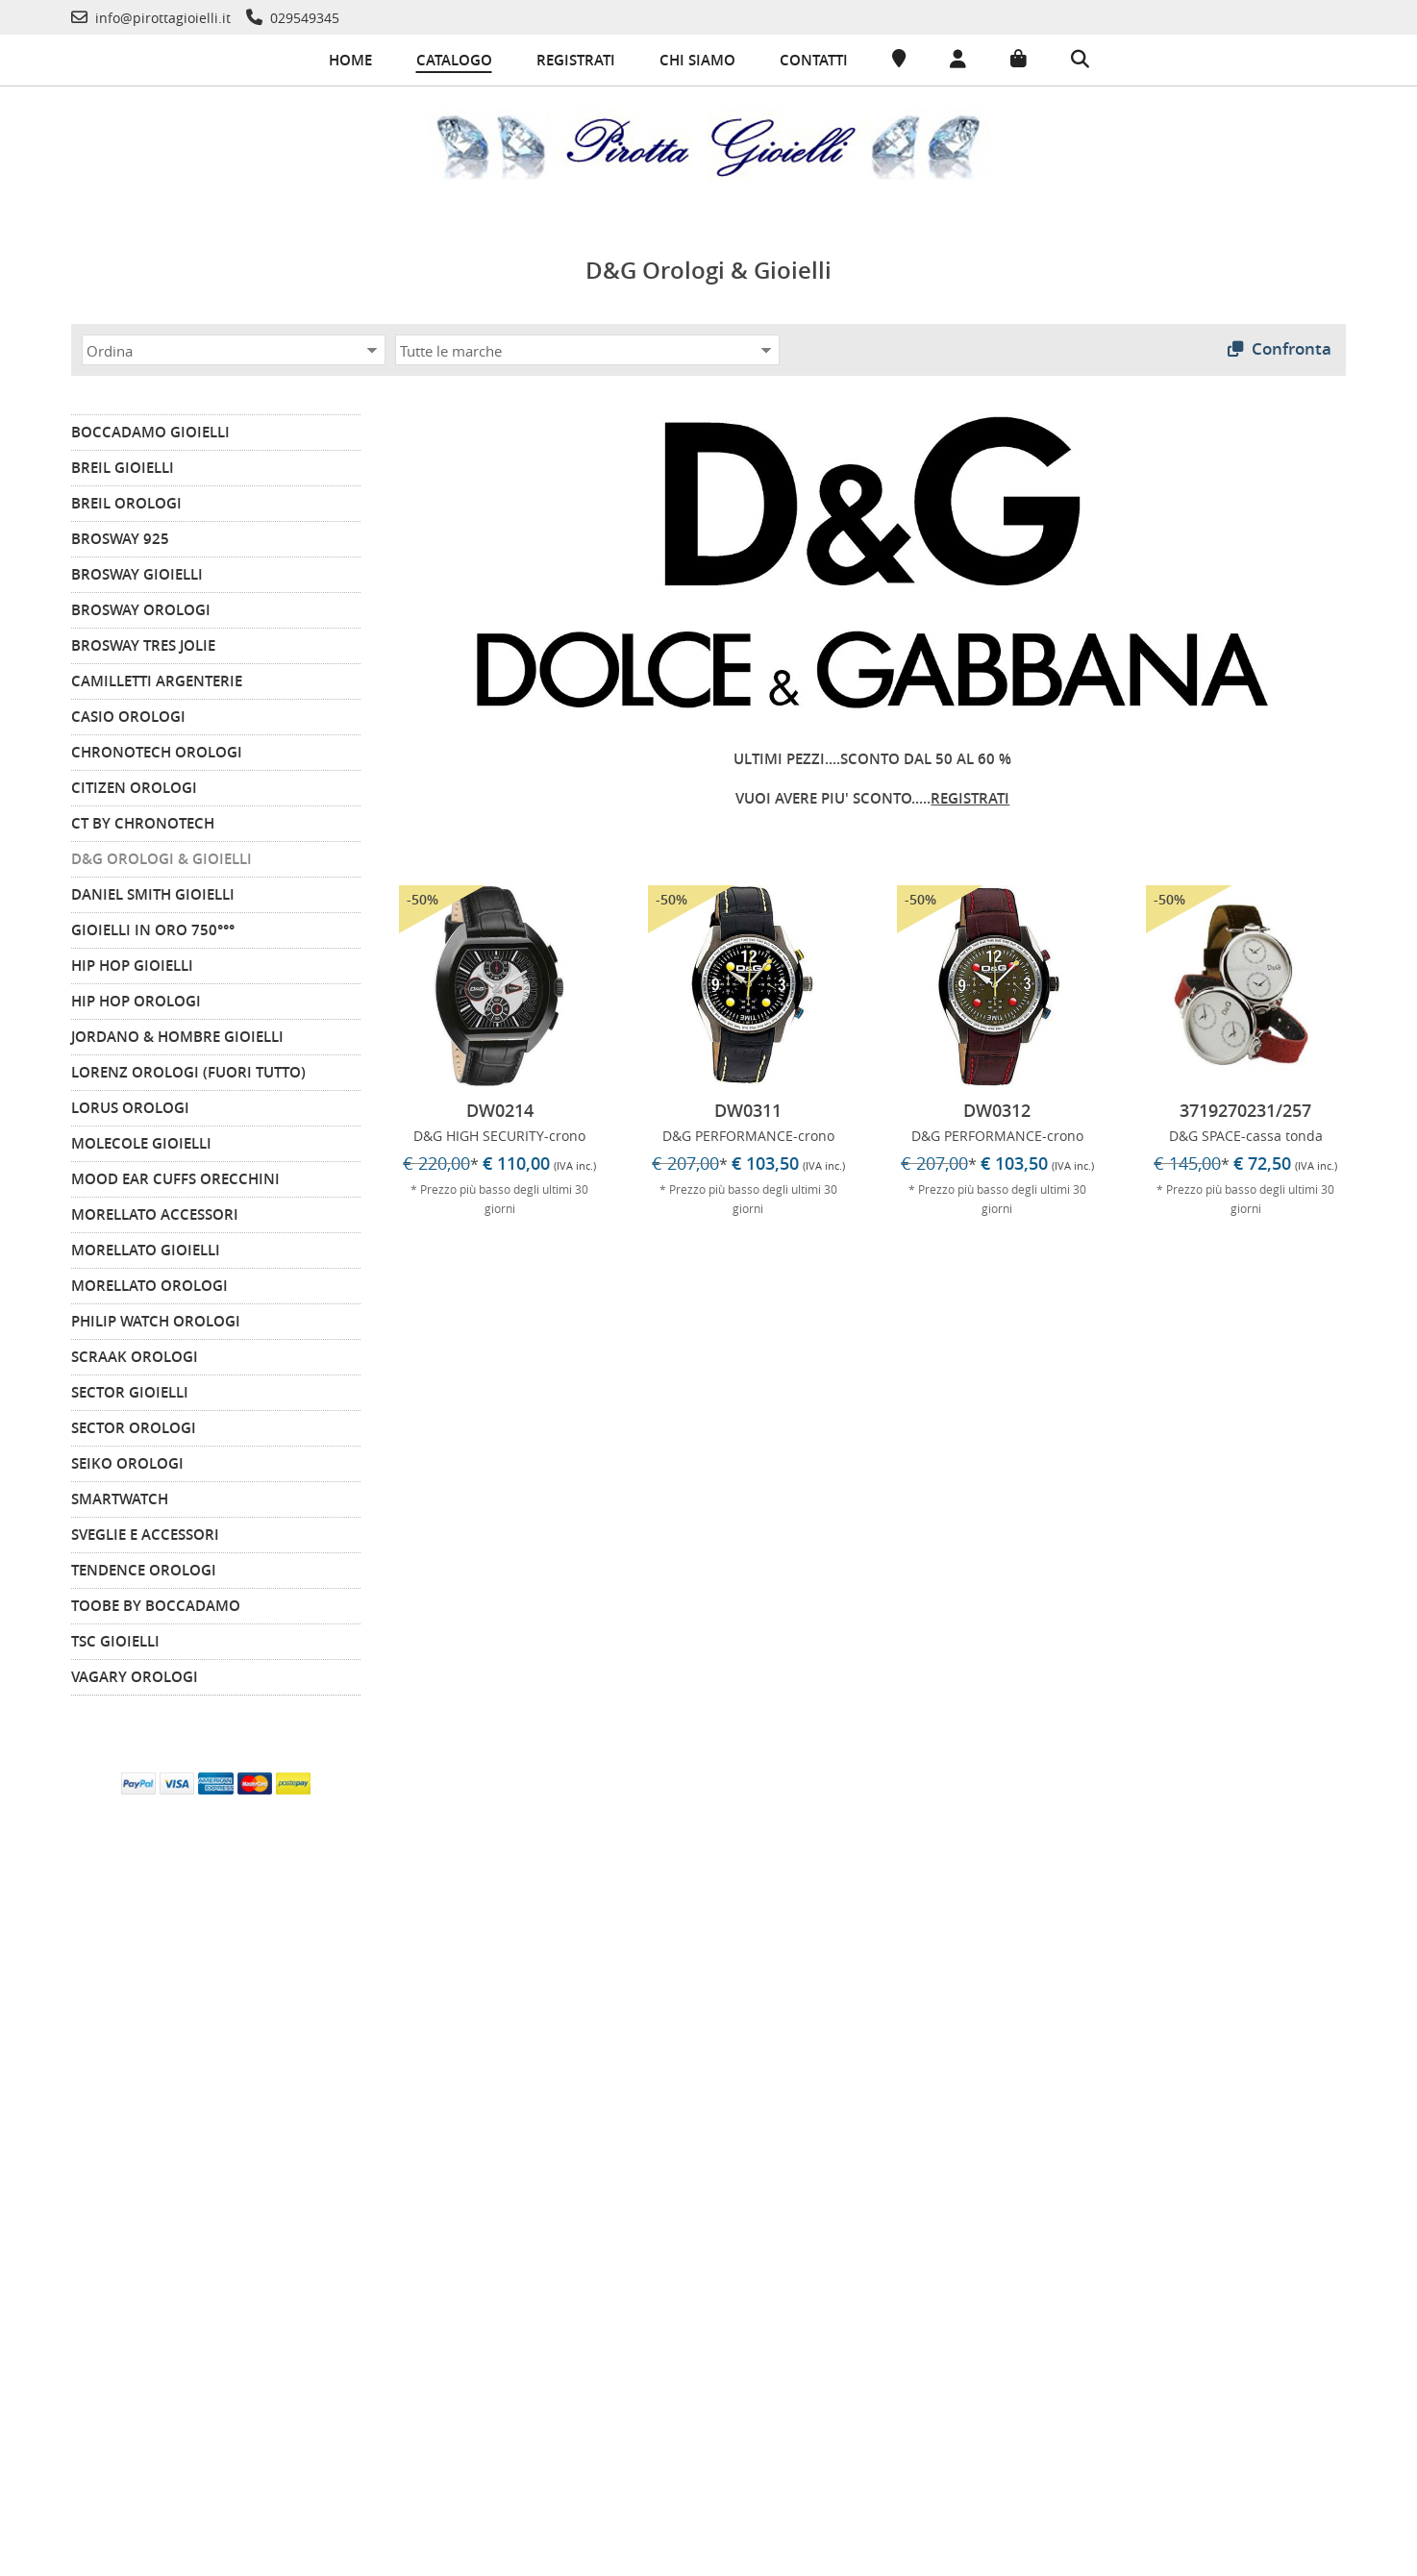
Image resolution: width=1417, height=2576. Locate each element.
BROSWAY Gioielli (137, 570)
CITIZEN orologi (134, 784)
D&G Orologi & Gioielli (161, 855)
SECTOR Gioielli (129, 1388)
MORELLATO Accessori (154, 1211)
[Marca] (587, 346)
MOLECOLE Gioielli (141, 1139)
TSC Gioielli (115, 1637)
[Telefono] (151, 18)
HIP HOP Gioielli (132, 962)
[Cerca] (1080, 61)
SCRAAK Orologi (134, 1353)
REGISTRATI (970, 794)
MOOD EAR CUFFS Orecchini (175, 1175)
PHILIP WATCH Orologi (155, 1317)
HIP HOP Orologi (136, 997)
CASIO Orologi (128, 713)
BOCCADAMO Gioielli (150, 428)
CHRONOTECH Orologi (156, 748)
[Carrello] (1018, 60)
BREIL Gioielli (122, 464)
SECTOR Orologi (133, 1424)
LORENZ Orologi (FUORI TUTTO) (188, 1068)
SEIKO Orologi (127, 1459)
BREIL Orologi (126, 499)
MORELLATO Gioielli (145, 1246)
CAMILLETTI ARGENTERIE (156, 677)
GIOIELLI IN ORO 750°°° (153, 926)
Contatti (814, 60)
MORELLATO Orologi (149, 1282)
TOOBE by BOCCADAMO (155, 1602)
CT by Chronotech (142, 819)
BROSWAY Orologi (141, 606)
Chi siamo (697, 60)
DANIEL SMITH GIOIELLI (153, 890)
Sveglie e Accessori (145, 1531)
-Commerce (1354, 2556)
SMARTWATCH (119, 1495)
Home (350, 60)
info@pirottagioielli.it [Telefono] (1094, 2353)
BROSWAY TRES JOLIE (143, 642)
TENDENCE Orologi (143, 1566)
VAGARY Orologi (134, 1673)
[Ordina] (233, 346)
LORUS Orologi (130, 1104)
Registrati (575, 60)
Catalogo (454, 60)
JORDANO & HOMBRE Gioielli (177, 1033)
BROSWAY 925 (120, 535)
